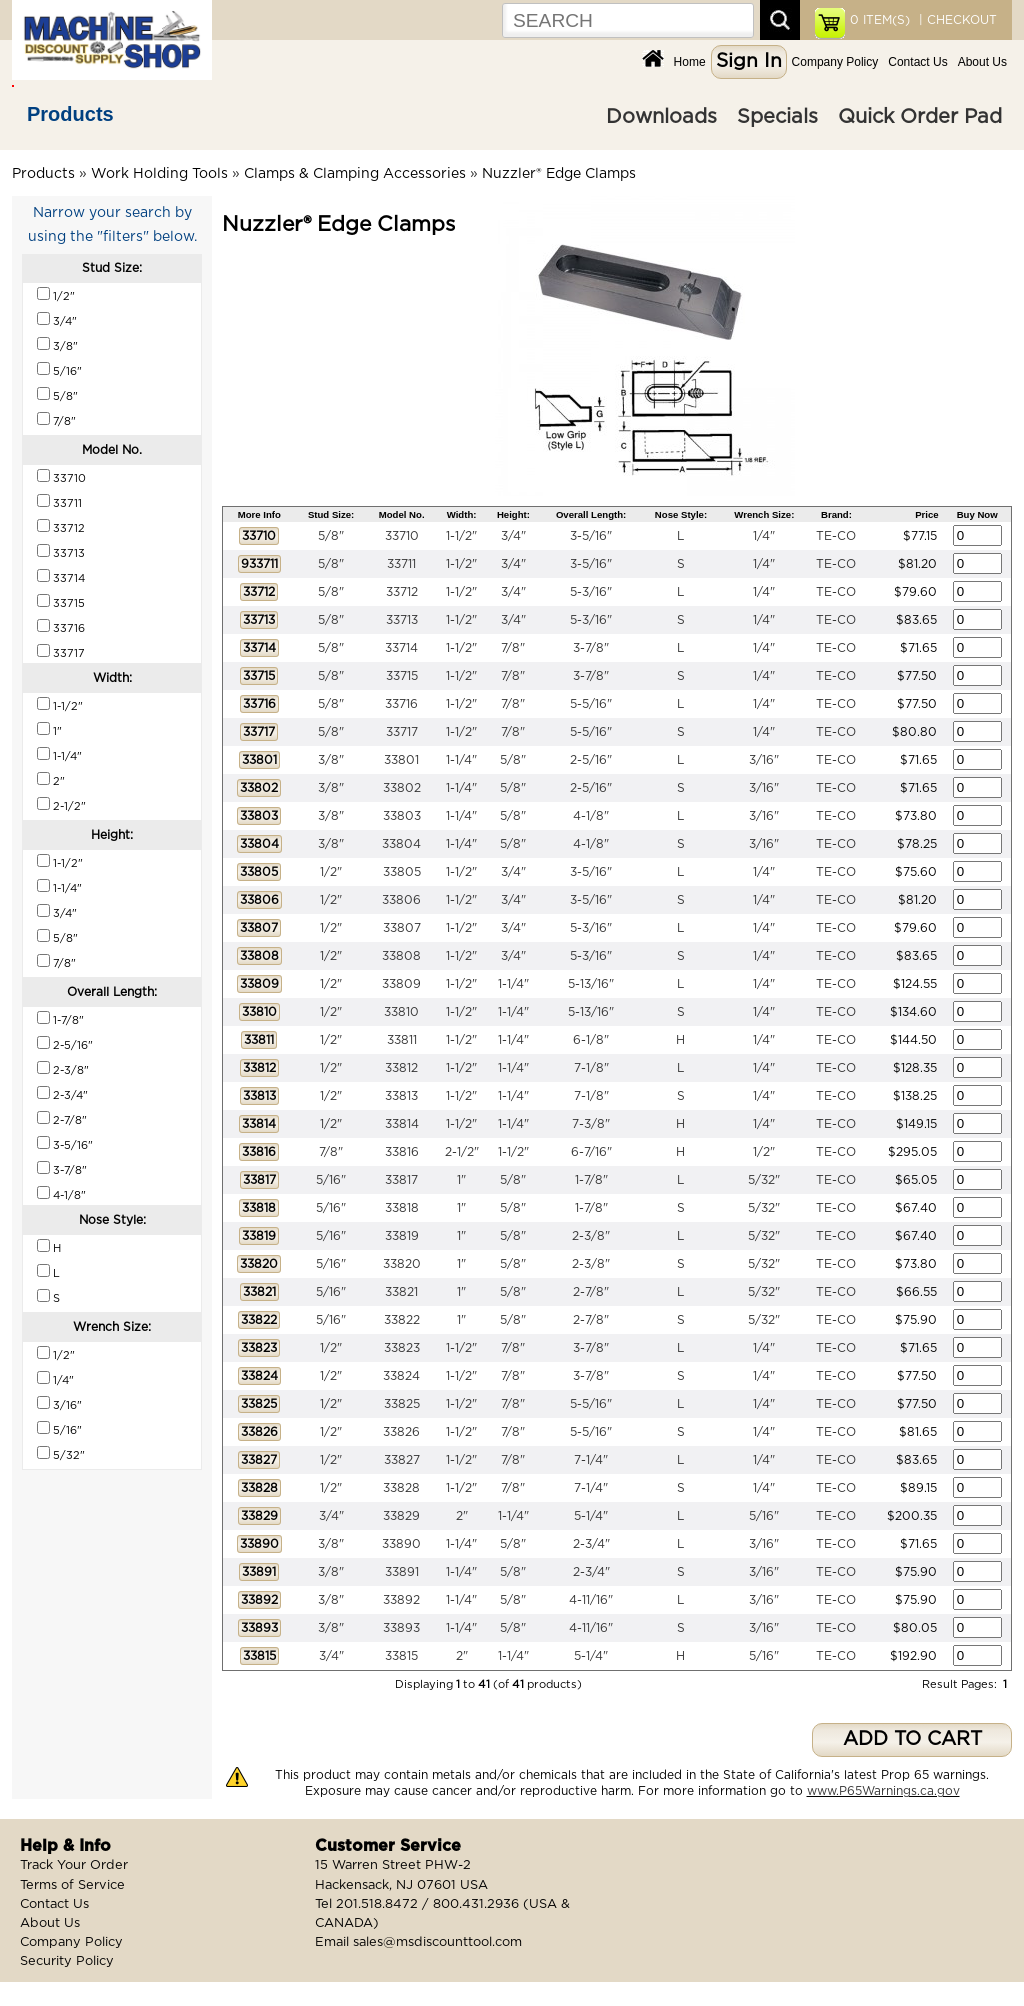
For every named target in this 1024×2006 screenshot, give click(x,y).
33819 (402, 1236)
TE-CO (836, 536)
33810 (401, 1012)
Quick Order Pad (920, 117)
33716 (401, 704)
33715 (402, 676)
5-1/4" (591, 1516)
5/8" (331, 536)
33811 (402, 1040)
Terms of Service (72, 1885)
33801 (401, 760)
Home (690, 62)
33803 (402, 816)
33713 (402, 620)
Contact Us (917, 62)
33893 (401, 1628)
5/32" (764, 1180)
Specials (777, 117)
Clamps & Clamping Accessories (355, 174)
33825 (402, 1404)
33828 (401, 1488)
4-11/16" (591, 1600)
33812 (401, 1068)
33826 (401, 1432)
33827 (402, 1460)
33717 (402, 732)
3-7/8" (591, 648)
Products (70, 114)
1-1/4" (461, 760)
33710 (402, 536)
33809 (401, 984)
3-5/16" (591, 536)
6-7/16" (591, 1152)
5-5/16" (591, 704)
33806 (401, 900)
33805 (402, 872)
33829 (401, 1516)
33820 (402, 1264)
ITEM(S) (880, 20)
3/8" (331, 760)
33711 (401, 564)
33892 (401, 1600)
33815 (401, 1656)
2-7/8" (591, 1292)
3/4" (513, 536)
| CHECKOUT (956, 20)
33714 (401, 648)
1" (461, 1180)
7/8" (513, 648)
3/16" (764, 760)
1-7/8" (591, 1180)
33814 (402, 1124)
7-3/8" (591, 1124)
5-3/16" (591, 592)
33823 (402, 1348)
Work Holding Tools (159, 174)
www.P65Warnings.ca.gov (883, 1791)
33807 (402, 928)
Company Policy (835, 62)
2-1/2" (462, 1152)
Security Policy (67, 1961)
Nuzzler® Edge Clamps (559, 174)
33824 (401, 1376)
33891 (402, 1572)
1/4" (764, 536)
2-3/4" (591, 1544)
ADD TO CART (912, 1739)
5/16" (331, 1180)
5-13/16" (591, 984)
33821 (401, 1292)
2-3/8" (591, 1236)
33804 (401, 844)
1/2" (331, 872)
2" (462, 1516)
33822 (402, 1320)
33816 (402, 1152)
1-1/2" (461, 536)
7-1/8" (591, 1068)
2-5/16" (591, 760)
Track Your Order (74, 1865)
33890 (401, 1544)
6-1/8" (591, 1040)
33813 (401, 1096)
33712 (402, 592)
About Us (982, 62)
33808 (401, 956)
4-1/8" (591, 816)
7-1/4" (591, 1460)
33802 (402, 788)
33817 (401, 1180)
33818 (402, 1208)
